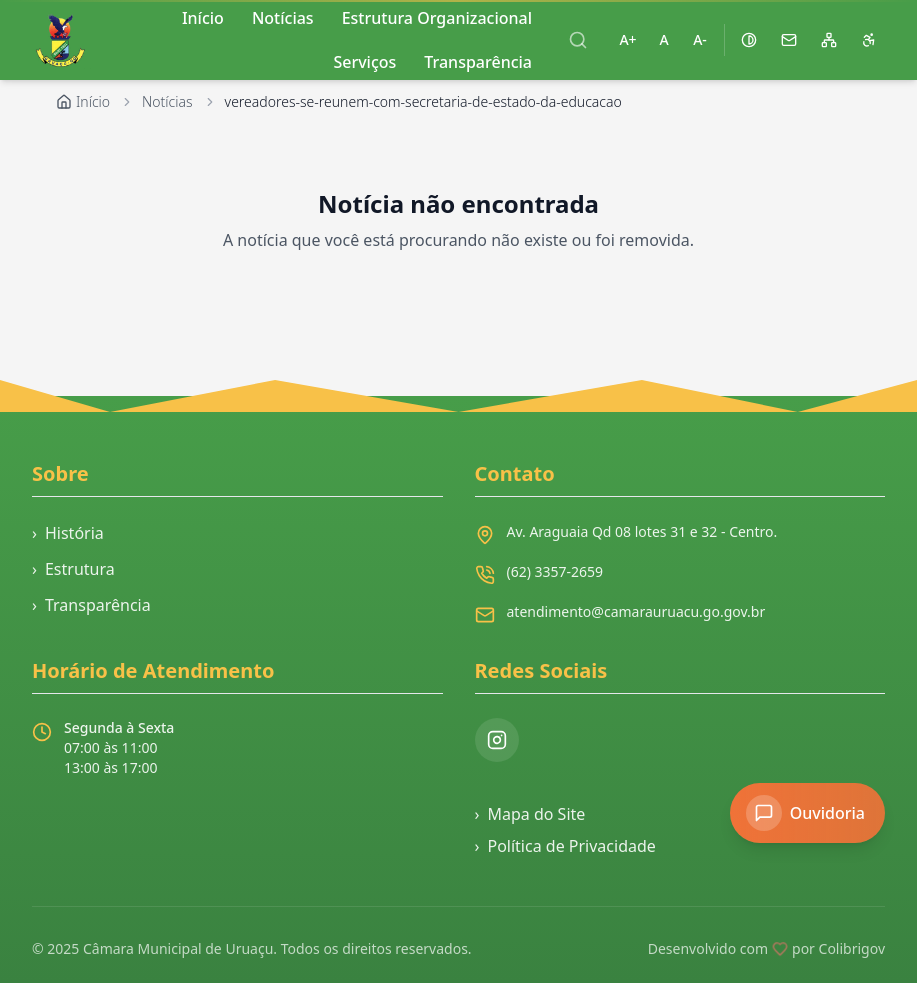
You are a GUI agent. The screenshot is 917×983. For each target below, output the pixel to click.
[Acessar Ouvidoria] (807, 813)
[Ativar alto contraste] (749, 40)
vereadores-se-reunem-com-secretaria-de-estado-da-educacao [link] (423, 101)
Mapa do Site (530, 814)
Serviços (364, 62)
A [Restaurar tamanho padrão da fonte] (663, 39)
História (68, 533)
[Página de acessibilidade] (869, 40)
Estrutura (73, 569)
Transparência (478, 62)
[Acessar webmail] (789, 40)
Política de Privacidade (565, 846)
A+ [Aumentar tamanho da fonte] (627, 39)
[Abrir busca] (578, 40)
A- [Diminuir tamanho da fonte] (700, 39)
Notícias (167, 101)
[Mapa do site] (829, 40)
